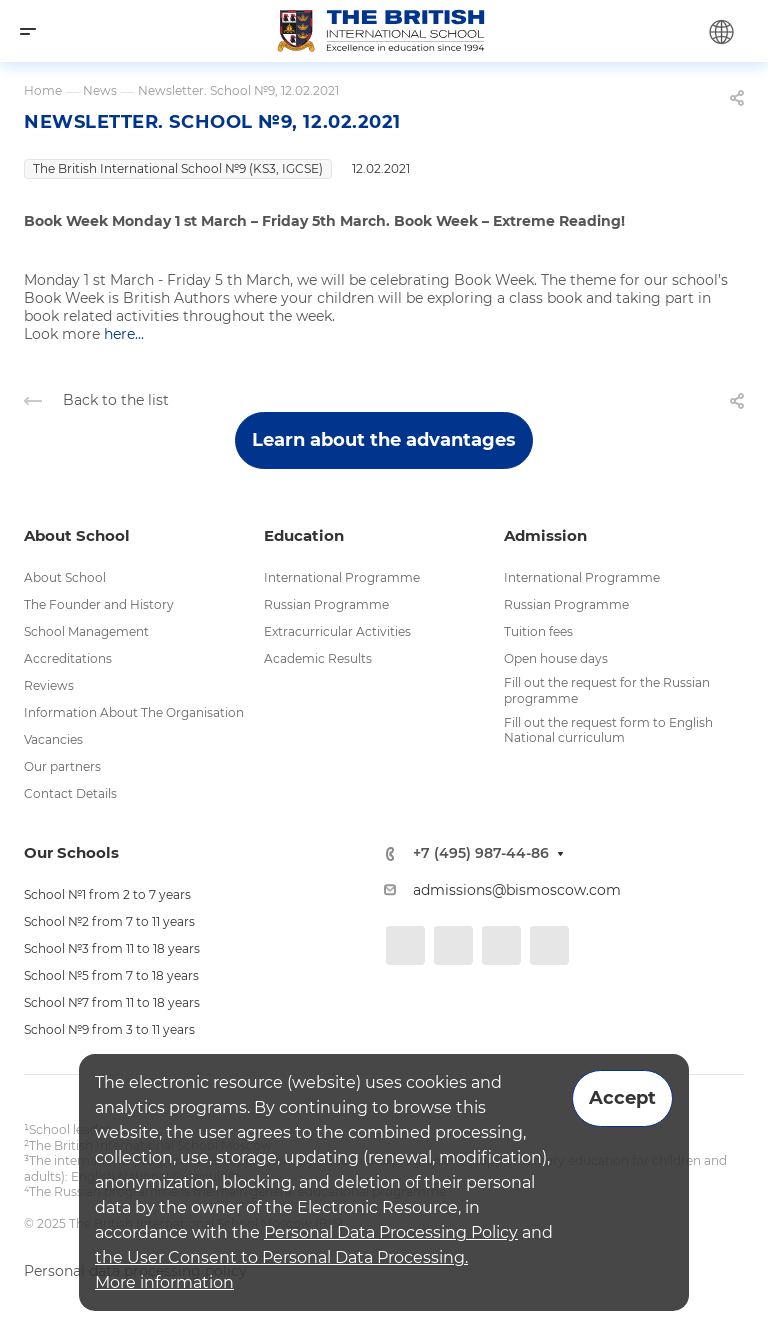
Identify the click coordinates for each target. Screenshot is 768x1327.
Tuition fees (538, 631)
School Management (86, 631)
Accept (622, 1098)
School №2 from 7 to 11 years (109, 921)
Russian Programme (326, 604)
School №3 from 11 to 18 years (112, 948)
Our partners (62, 766)
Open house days (556, 658)
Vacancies (53, 739)
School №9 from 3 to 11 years (109, 1029)
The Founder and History (99, 604)
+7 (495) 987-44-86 (481, 853)
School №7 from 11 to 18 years (112, 1002)
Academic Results (318, 658)
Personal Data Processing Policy (391, 1232)
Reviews (49, 685)
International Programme (342, 577)
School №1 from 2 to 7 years (107, 894)
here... (124, 334)
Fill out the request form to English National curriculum (608, 730)
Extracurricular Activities (337, 631)
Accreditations (68, 658)
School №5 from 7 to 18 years (111, 975)
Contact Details (70, 793)
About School (65, 577)
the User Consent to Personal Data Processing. (281, 1257)
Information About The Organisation (134, 712)
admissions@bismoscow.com (517, 890)
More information (164, 1282)
